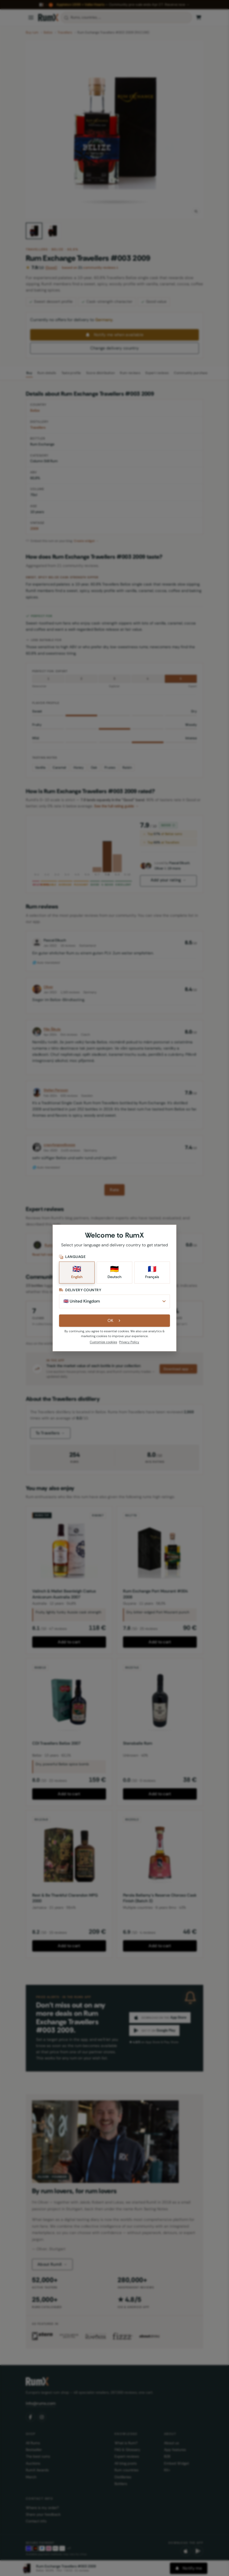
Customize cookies (103, 1342)
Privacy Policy (129, 1342)
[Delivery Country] (114, 1301)
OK (115, 1320)
